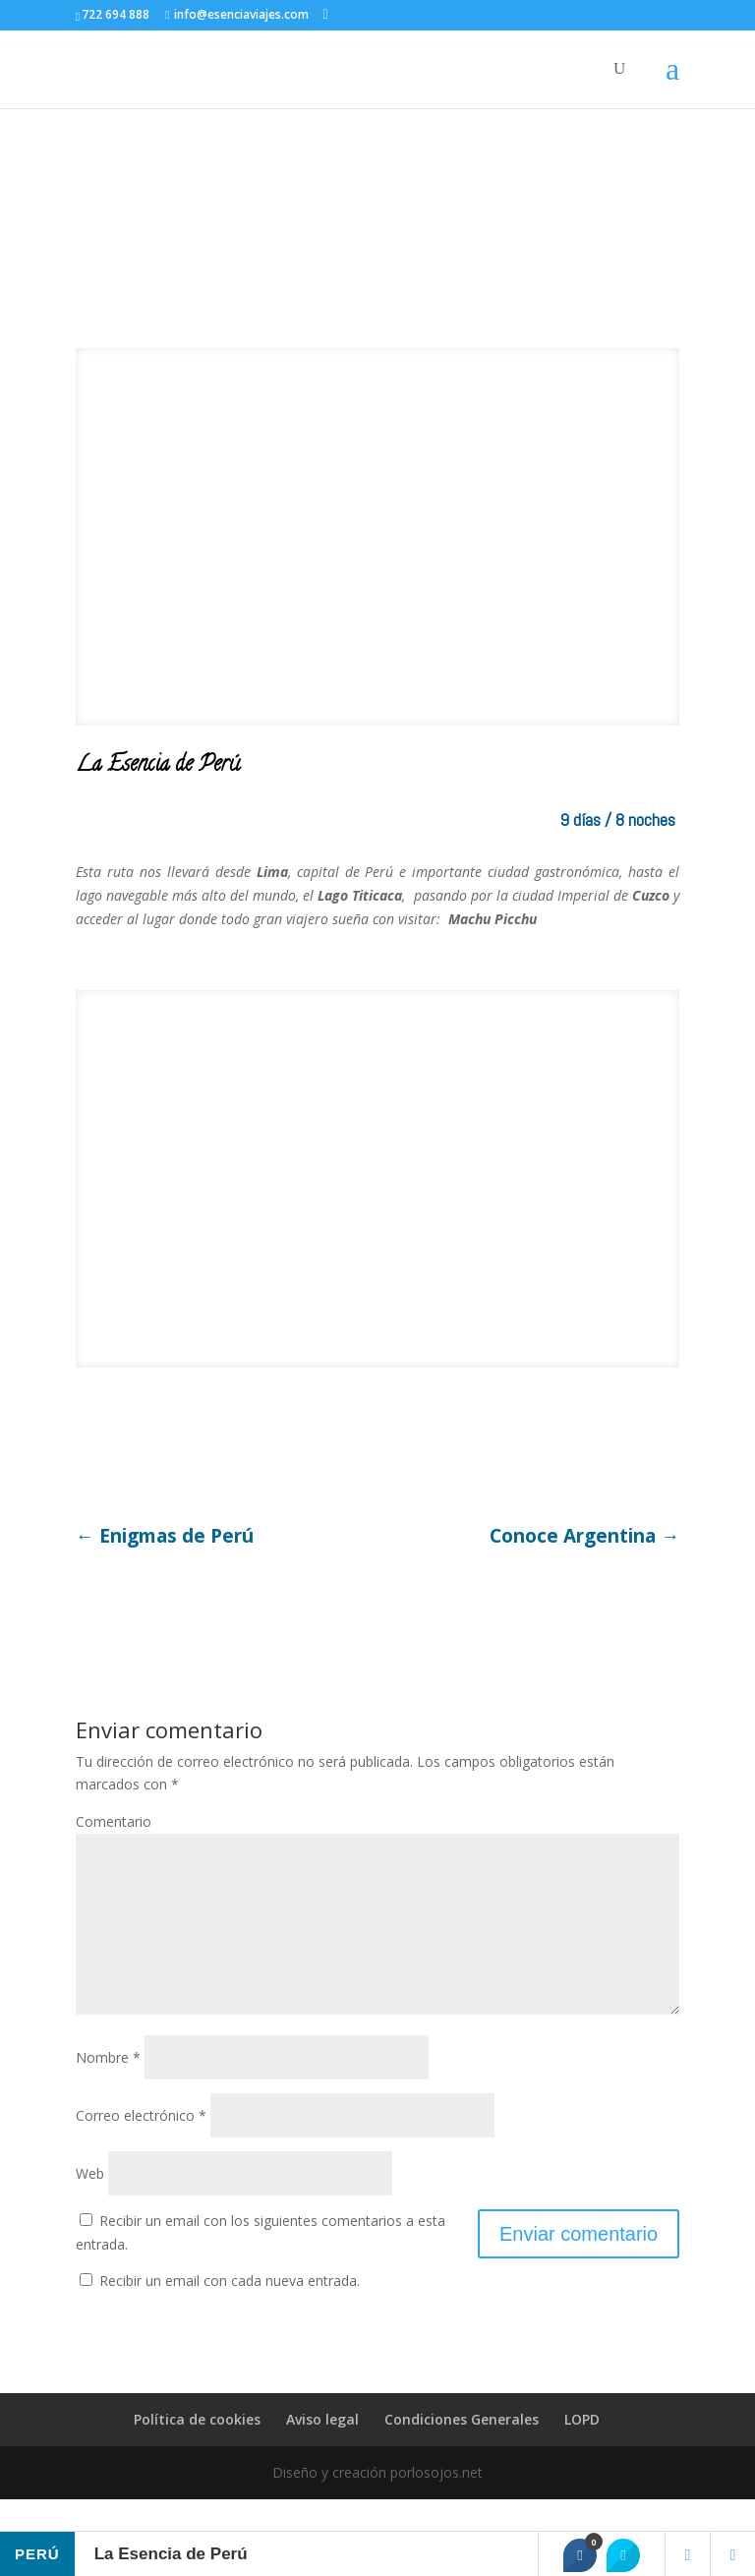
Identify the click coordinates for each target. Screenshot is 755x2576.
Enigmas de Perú (165, 1537)
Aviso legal (322, 2450)
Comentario (113, 1821)
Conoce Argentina (584, 1537)
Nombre (108, 2088)
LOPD (582, 2450)
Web (90, 2204)
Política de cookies (197, 2450)
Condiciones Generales (461, 2450)
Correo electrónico (141, 2146)
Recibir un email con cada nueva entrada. (229, 2312)
